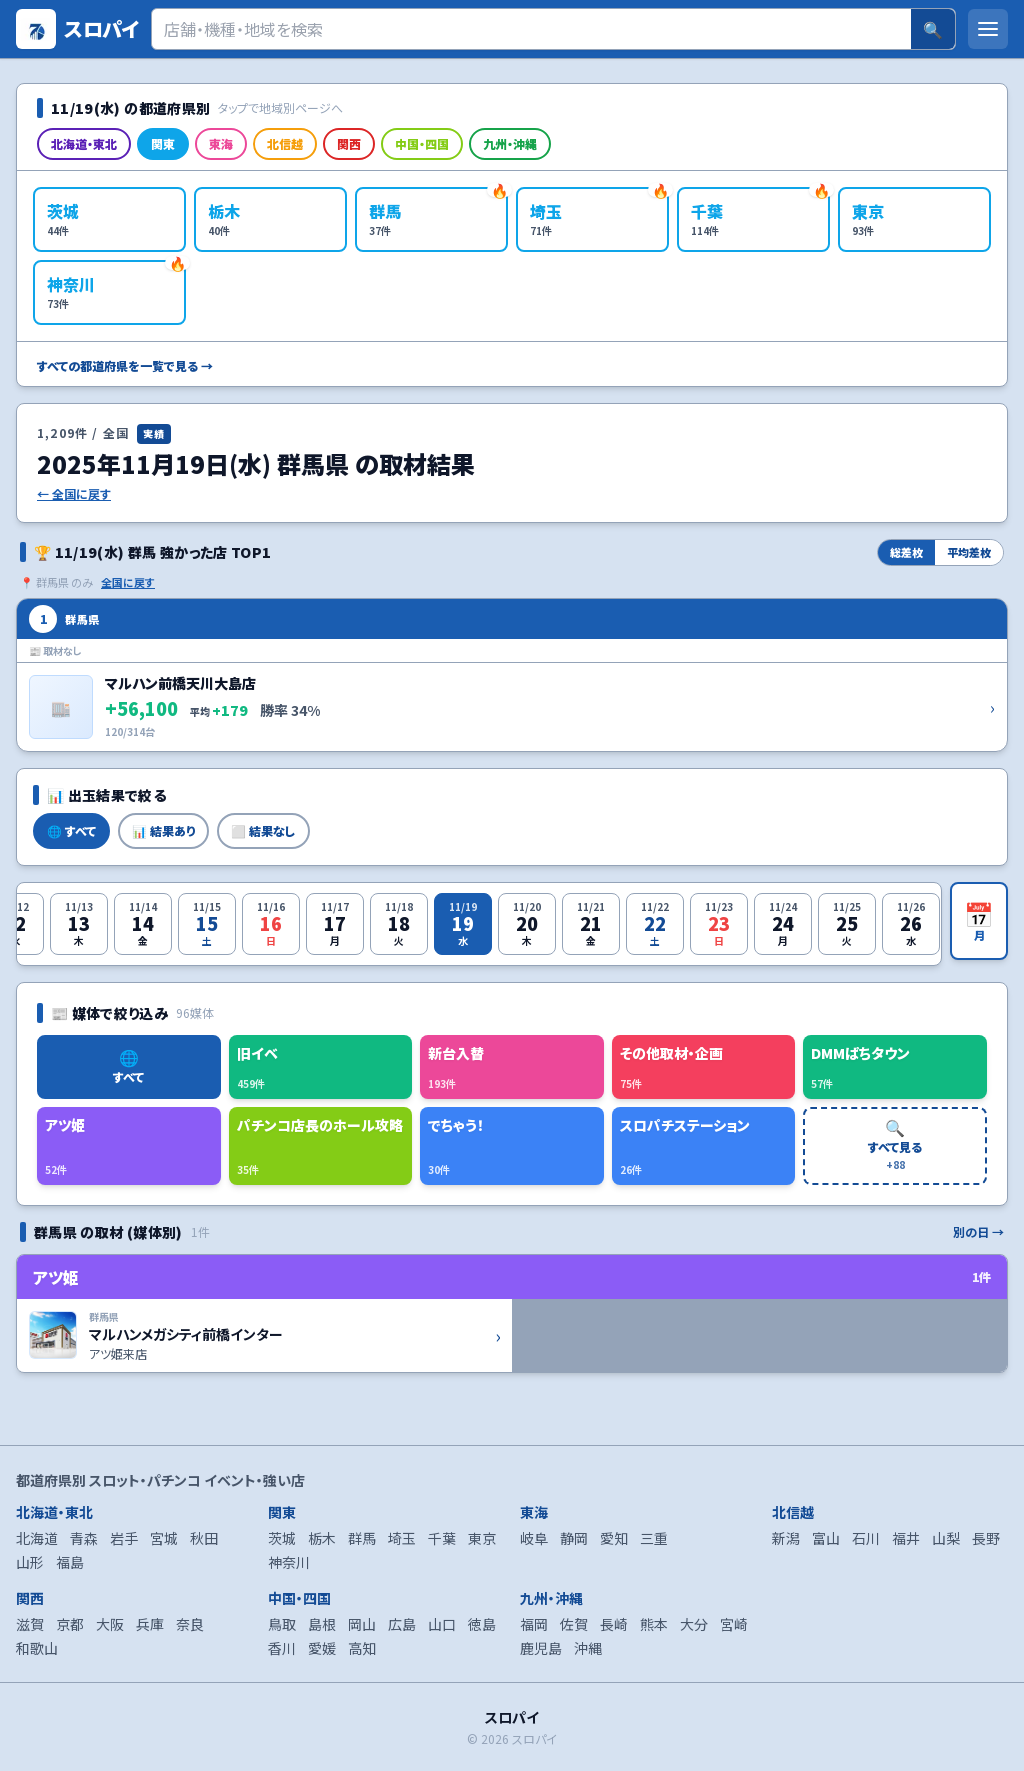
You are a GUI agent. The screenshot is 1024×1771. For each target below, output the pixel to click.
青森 (84, 1538)
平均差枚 (969, 552)
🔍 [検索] (933, 29)
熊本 (654, 1624)
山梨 (946, 1538)
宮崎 (734, 1624)
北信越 (285, 143)
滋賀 (30, 1624)
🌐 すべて (71, 830)
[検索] (531, 29)
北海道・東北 (84, 143)
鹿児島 (541, 1648)
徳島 (482, 1624)
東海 (221, 143)
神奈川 (289, 1562)
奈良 (190, 1624)
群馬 (362, 1538)
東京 (482, 1538)
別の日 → (978, 1232)
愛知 (614, 1538)
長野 (986, 1538)
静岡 (574, 1538)
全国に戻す (128, 582)
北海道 (37, 1538)
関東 (163, 143)
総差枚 (906, 552)
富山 (826, 1538)
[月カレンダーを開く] (979, 921)
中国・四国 (422, 143)
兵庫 (150, 1624)
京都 (70, 1624)
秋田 (204, 1538)
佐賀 (574, 1624)
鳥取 (282, 1624)
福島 (70, 1562)
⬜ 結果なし (263, 830)
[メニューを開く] (988, 29)
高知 (362, 1648)
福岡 (534, 1624)
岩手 (124, 1538)
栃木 (322, 1538)
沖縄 (588, 1648)
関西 (349, 143)
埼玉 (402, 1538)
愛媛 (322, 1648)
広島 (402, 1624)
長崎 (614, 1624)
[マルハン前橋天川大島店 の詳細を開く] (512, 675)
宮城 (164, 1538)
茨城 (282, 1538)
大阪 (110, 1624)
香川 (282, 1648)
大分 (694, 1624)
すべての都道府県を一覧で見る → (125, 366)
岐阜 (534, 1538)
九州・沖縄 (510, 143)
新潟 (786, 1538)
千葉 (442, 1538)
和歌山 (37, 1648)
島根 (322, 1624)
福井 (906, 1538)
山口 (442, 1624)
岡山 (362, 1624)
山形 (30, 1562)
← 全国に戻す (74, 494)
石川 (866, 1538)
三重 (654, 1538)
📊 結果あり (163, 830)
